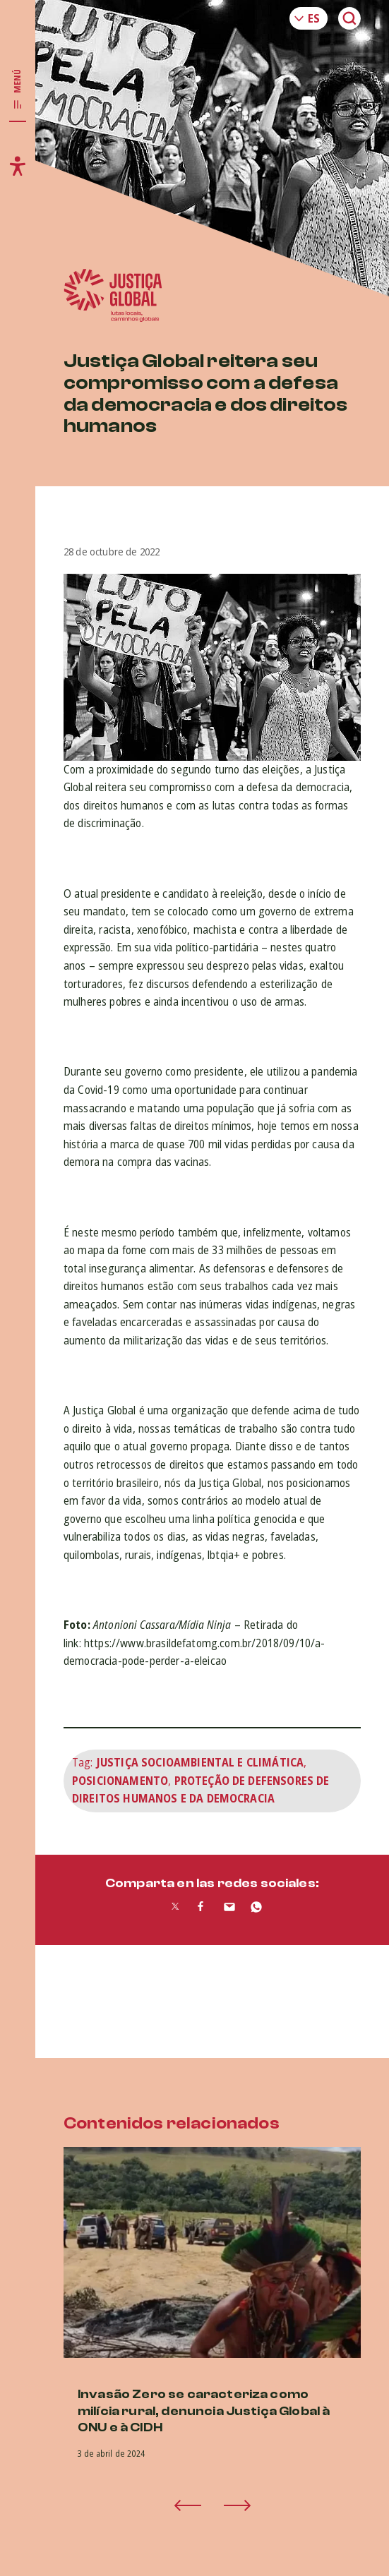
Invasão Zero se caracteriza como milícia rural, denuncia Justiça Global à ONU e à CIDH (204, 2411)
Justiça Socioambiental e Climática (200, 1762)
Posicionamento (120, 1780)
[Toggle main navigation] (17, 89)
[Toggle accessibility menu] (17, 165)
